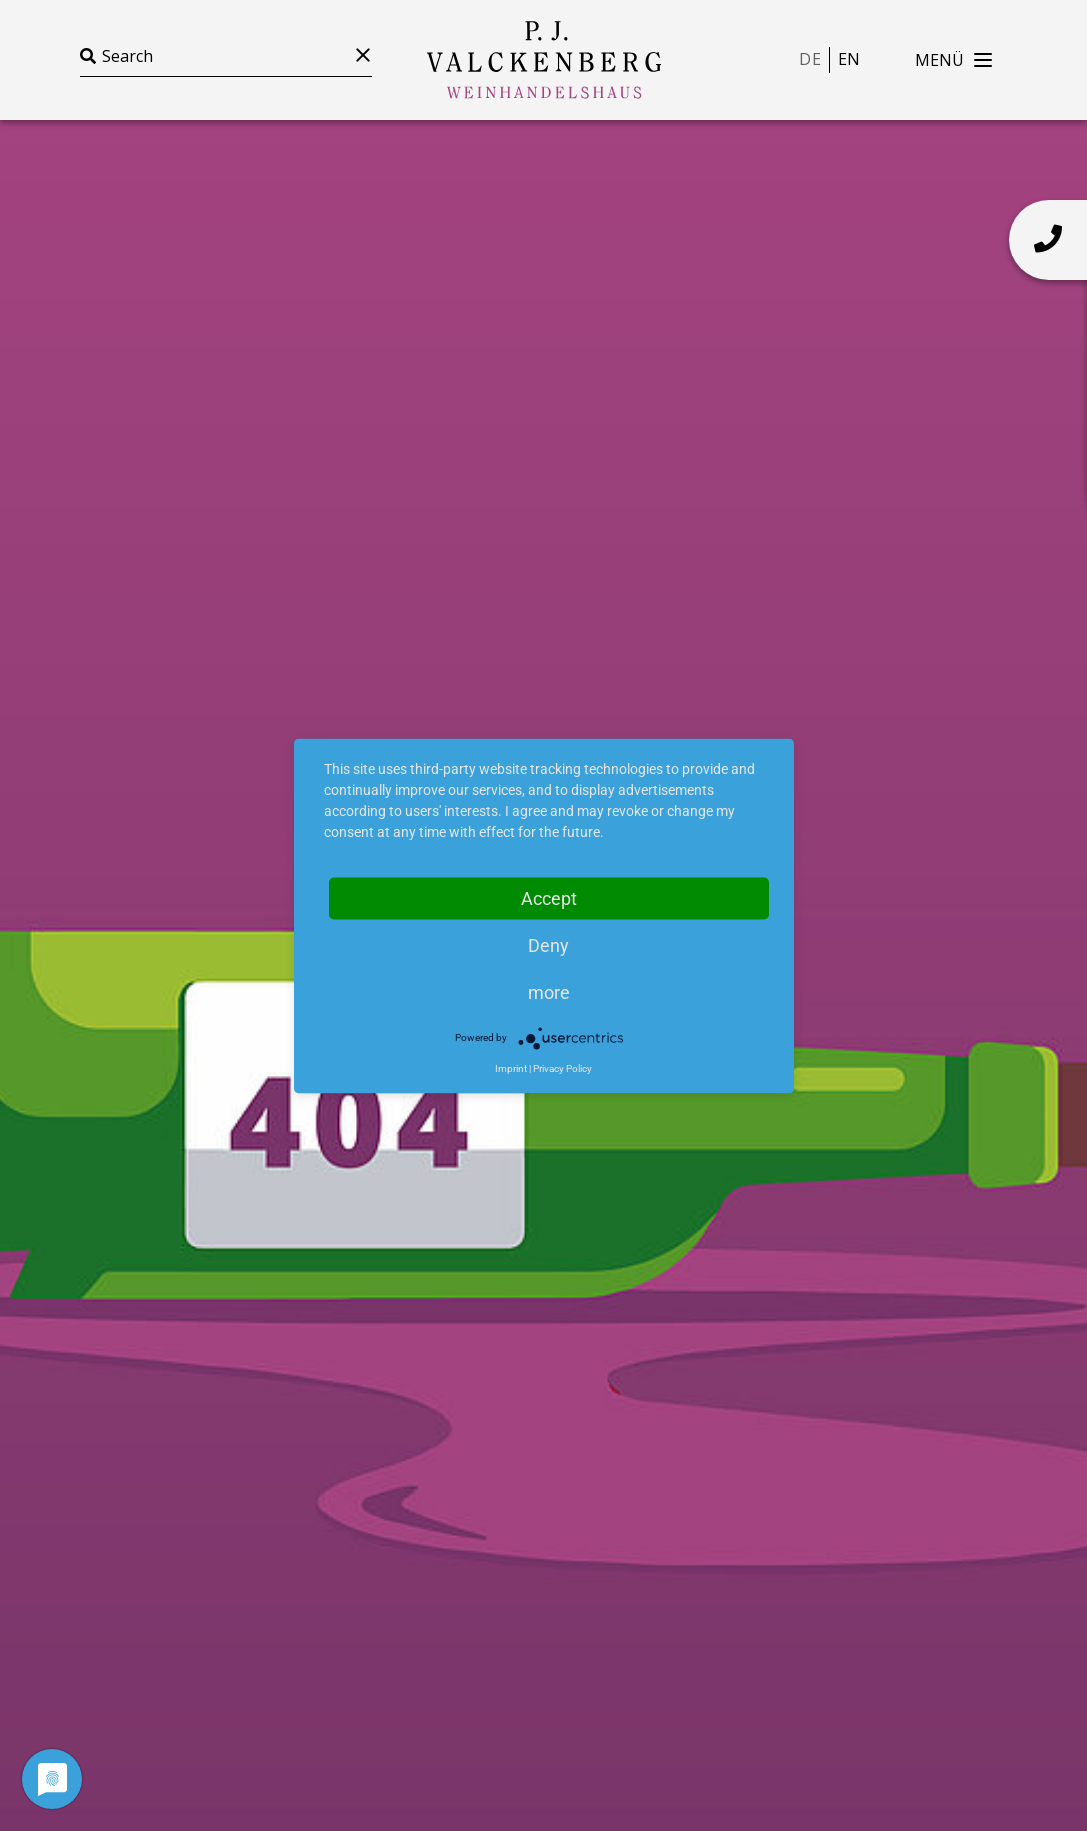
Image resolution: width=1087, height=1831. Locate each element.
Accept (549, 897)
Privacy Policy (562, 1067)
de (809, 59)
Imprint (511, 1067)
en (849, 59)
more (549, 991)
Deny (548, 944)
